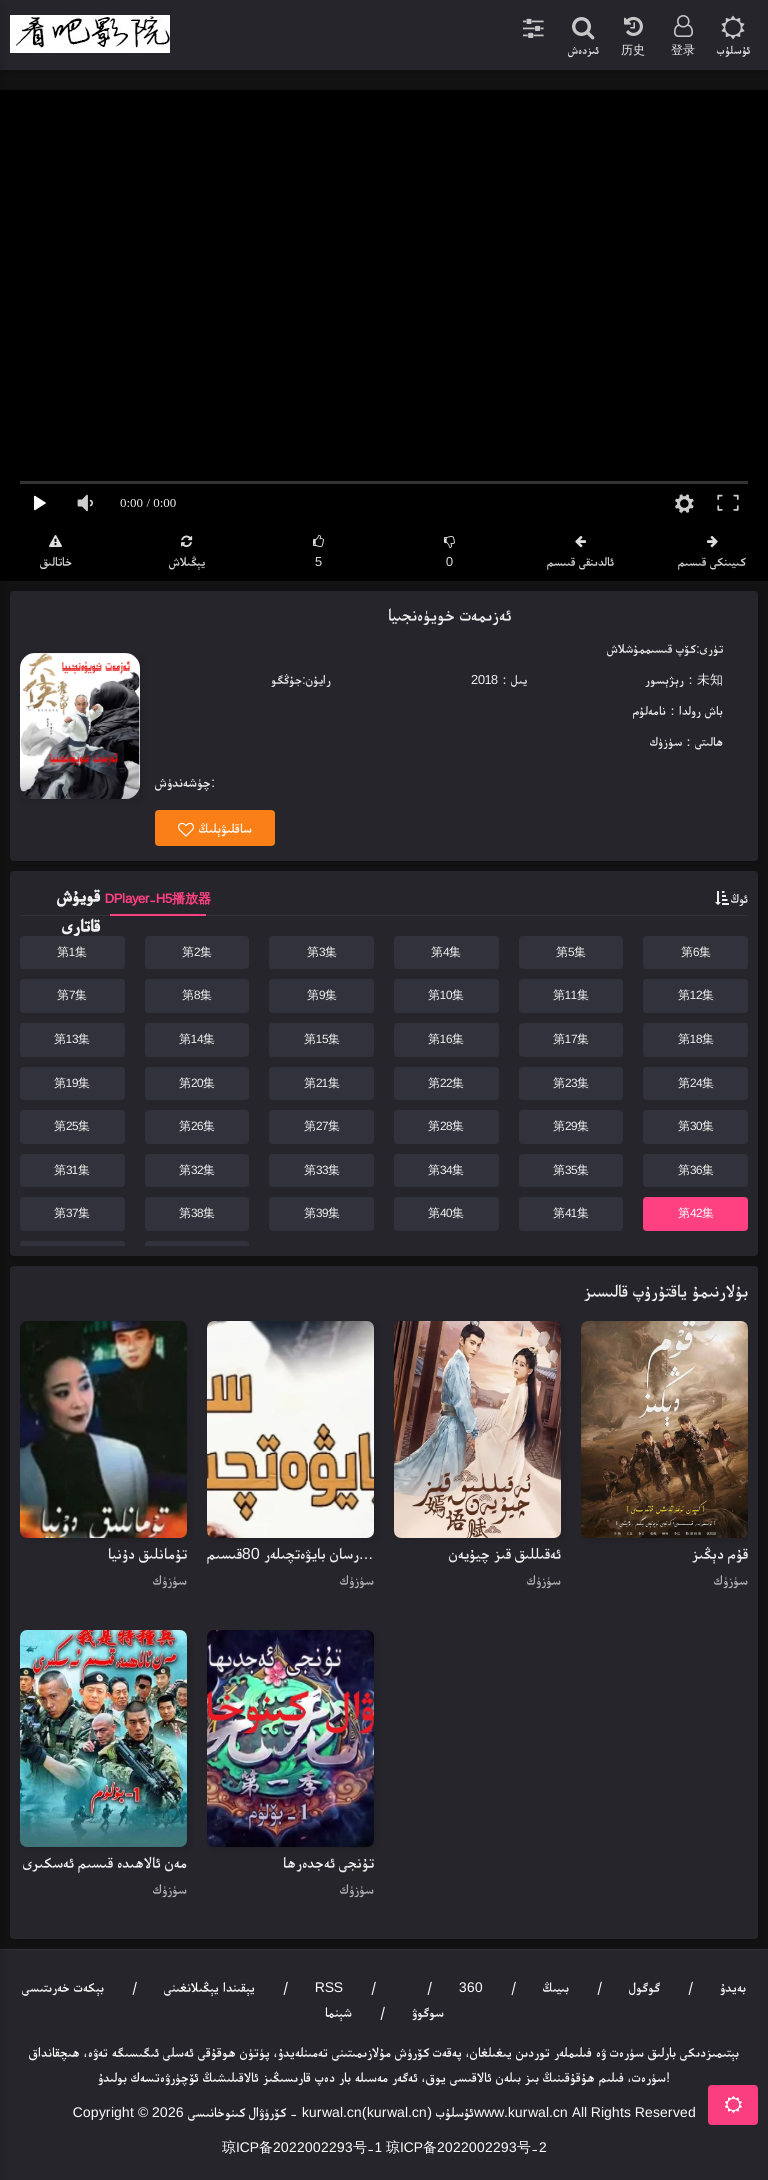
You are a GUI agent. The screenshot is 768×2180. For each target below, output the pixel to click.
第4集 (446, 952)
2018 (484, 679)
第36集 (696, 1170)
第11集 (571, 995)
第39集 (322, 1213)
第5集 (571, 952)
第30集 (696, 1126)
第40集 (446, 1213)
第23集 (571, 1083)
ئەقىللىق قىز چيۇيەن (505, 1553)
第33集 (322, 1170)
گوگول (644, 1987)
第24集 (696, 1083)
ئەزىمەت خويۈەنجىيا (449, 615)
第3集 (322, 952)
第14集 (197, 1039)
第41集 (571, 1213)
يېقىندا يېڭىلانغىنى (209, 1987)
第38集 (197, 1213)
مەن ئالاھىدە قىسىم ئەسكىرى (105, 1862)
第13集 (72, 1039)
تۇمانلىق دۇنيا (147, 1553)
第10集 (446, 995)
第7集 (72, 995)
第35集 (571, 1170)
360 (471, 1987)
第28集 (446, 1126)
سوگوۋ (428, 2012)
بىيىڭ (556, 1987)
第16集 (446, 1039)
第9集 (322, 995)
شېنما (338, 2012)
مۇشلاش (626, 648)
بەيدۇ (733, 1987)
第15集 (322, 1039)
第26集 (197, 1126)
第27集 (322, 1126)
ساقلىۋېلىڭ (215, 828)
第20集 (197, 1083)
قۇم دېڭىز (720, 1553)
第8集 (197, 995)
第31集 (72, 1170)
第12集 (696, 995)
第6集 (696, 952)
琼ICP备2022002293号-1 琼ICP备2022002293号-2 (384, 2147)
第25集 (72, 1126)
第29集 (571, 1126)
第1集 (72, 952)
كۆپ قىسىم (670, 648)
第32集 (197, 1170)
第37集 (72, 1213)
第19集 (72, 1083)
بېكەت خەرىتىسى (63, 1987)
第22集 (446, 1083)
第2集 (197, 952)
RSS (329, 1987)
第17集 (571, 1039)
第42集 (696, 1213)
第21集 (322, 1083)
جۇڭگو (286, 679)
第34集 (446, 1170)
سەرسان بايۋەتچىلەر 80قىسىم (290, 1553)
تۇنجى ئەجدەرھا (328, 1862)
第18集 (696, 1039)
